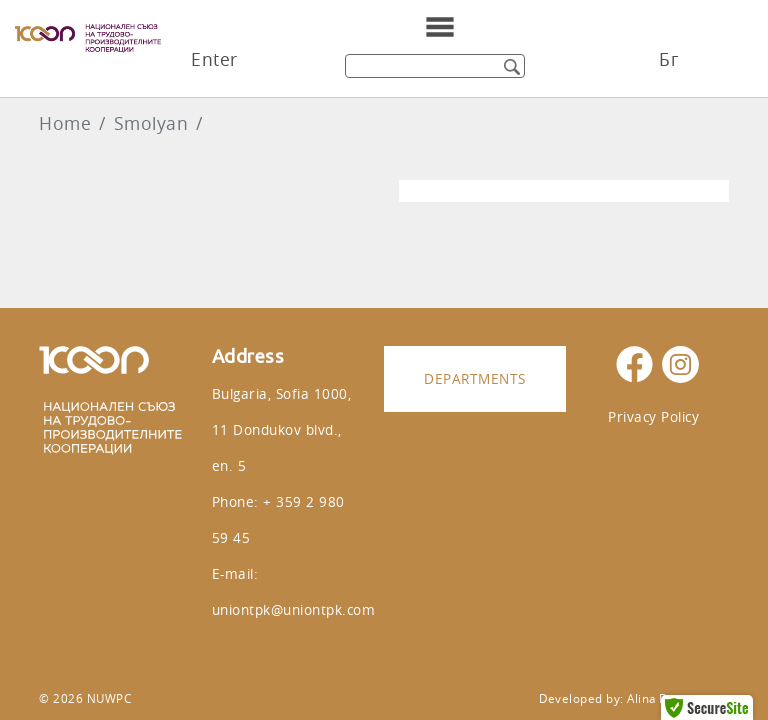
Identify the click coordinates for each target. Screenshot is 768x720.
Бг (668, 59)
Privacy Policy (653, 416)
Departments (475, 378)
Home (65, 123)
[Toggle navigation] (440, 27)
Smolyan (151, 123)
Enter (214, 59)
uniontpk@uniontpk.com (294, 609)
